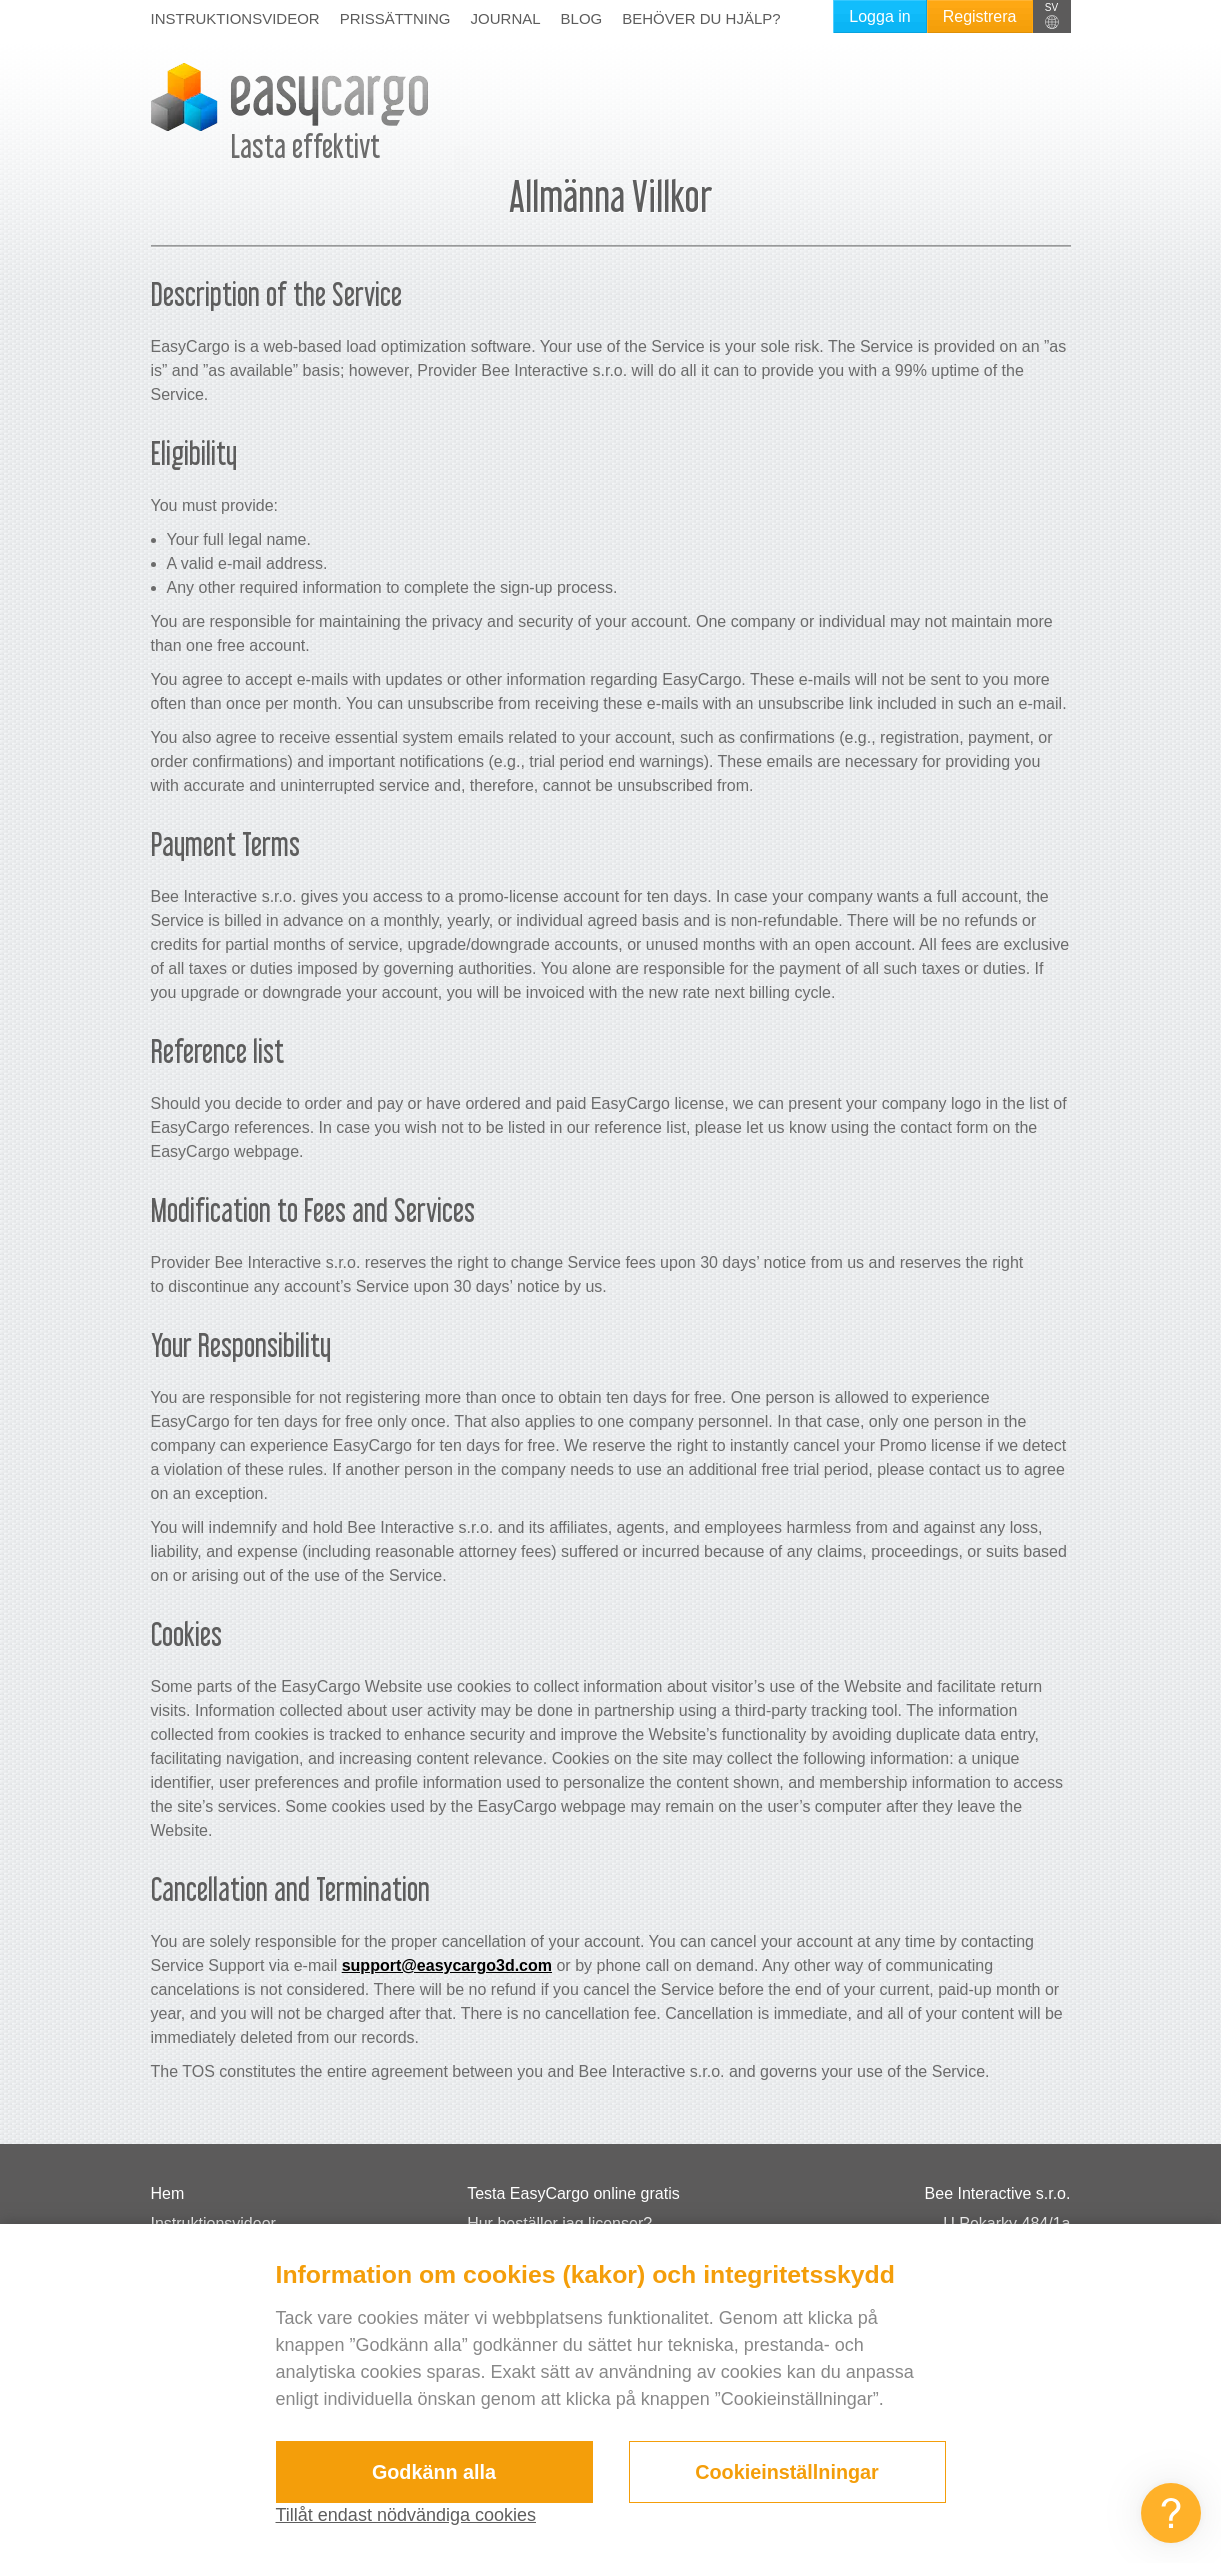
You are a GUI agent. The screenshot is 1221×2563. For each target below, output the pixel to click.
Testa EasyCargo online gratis (573, 2193)
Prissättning (395, 18)
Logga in (879, 16)
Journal (506, 18)
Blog (582, 18)
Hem (168, 2193)
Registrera (980, 16)
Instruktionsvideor (235, 18)
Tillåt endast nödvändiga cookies (406, 2515)
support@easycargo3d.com (447, 1965)
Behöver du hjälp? (701, 18)
